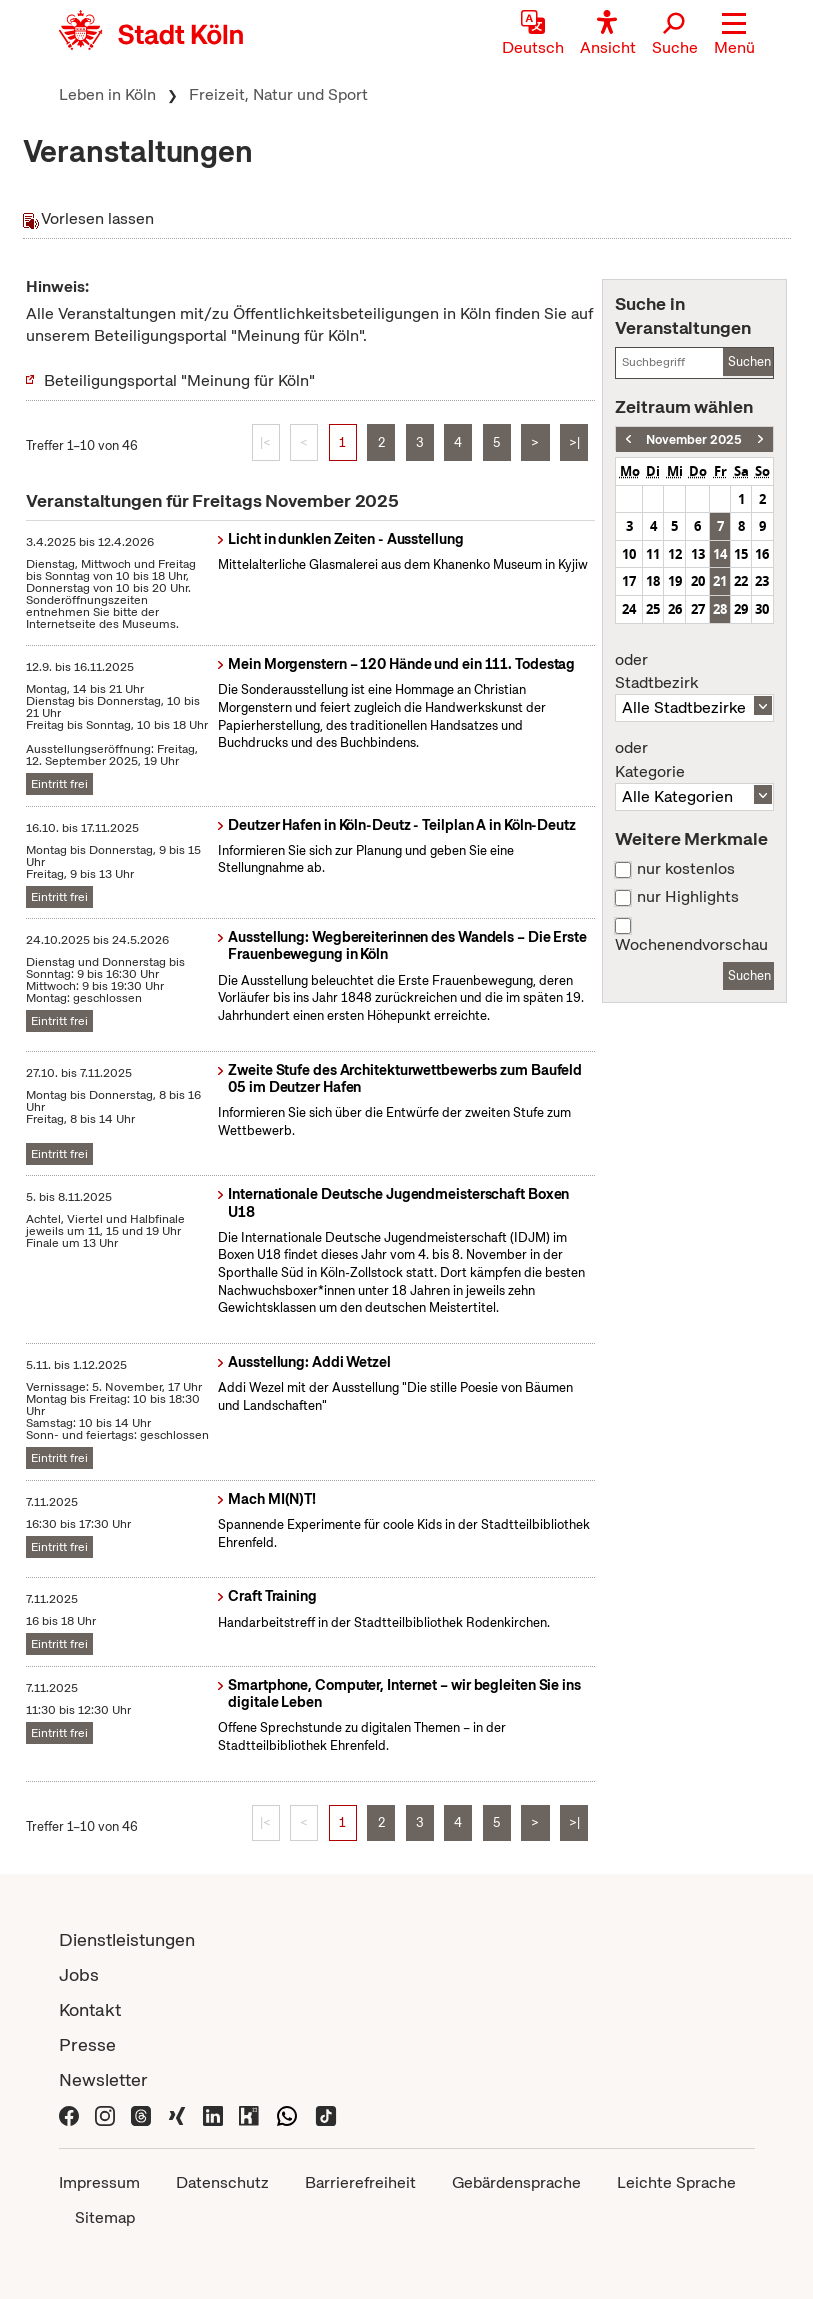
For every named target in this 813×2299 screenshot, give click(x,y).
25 (653, 609)
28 (720, 609)
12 (675, 554)
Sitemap (105, 2217)
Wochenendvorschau (691, 945)
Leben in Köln (107, 94)
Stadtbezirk (694, 672)
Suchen (749, 361)
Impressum (99, 2182)
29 (741, 609)
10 (629, 554)
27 (698, 609)
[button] (734, 35)
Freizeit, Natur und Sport (278, 94)
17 (629, 581)
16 (762, 554)
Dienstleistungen (127, 1939)
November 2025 (694, 439)
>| (574, 442)
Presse (87, 2044)
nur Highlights (688, 897)
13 (698, 554)
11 (653, 554)
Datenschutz (222, 2182)
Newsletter (103, 2079)
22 (741, 581)
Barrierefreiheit (360, 2182)
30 (762, 609)
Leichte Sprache (676, 2182)
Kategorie (694, 760)
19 (675, 581)
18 (653, 581)
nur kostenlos (686, 869)
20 (698, 581)
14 (720, 554)
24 (629, 609)
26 (675, 609)
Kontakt (90, 2009)
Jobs (79, 1974)
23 (762, 581)
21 (720, 581)
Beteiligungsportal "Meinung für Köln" (179, 380)
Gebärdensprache (516, 2182)
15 (741, 554)
